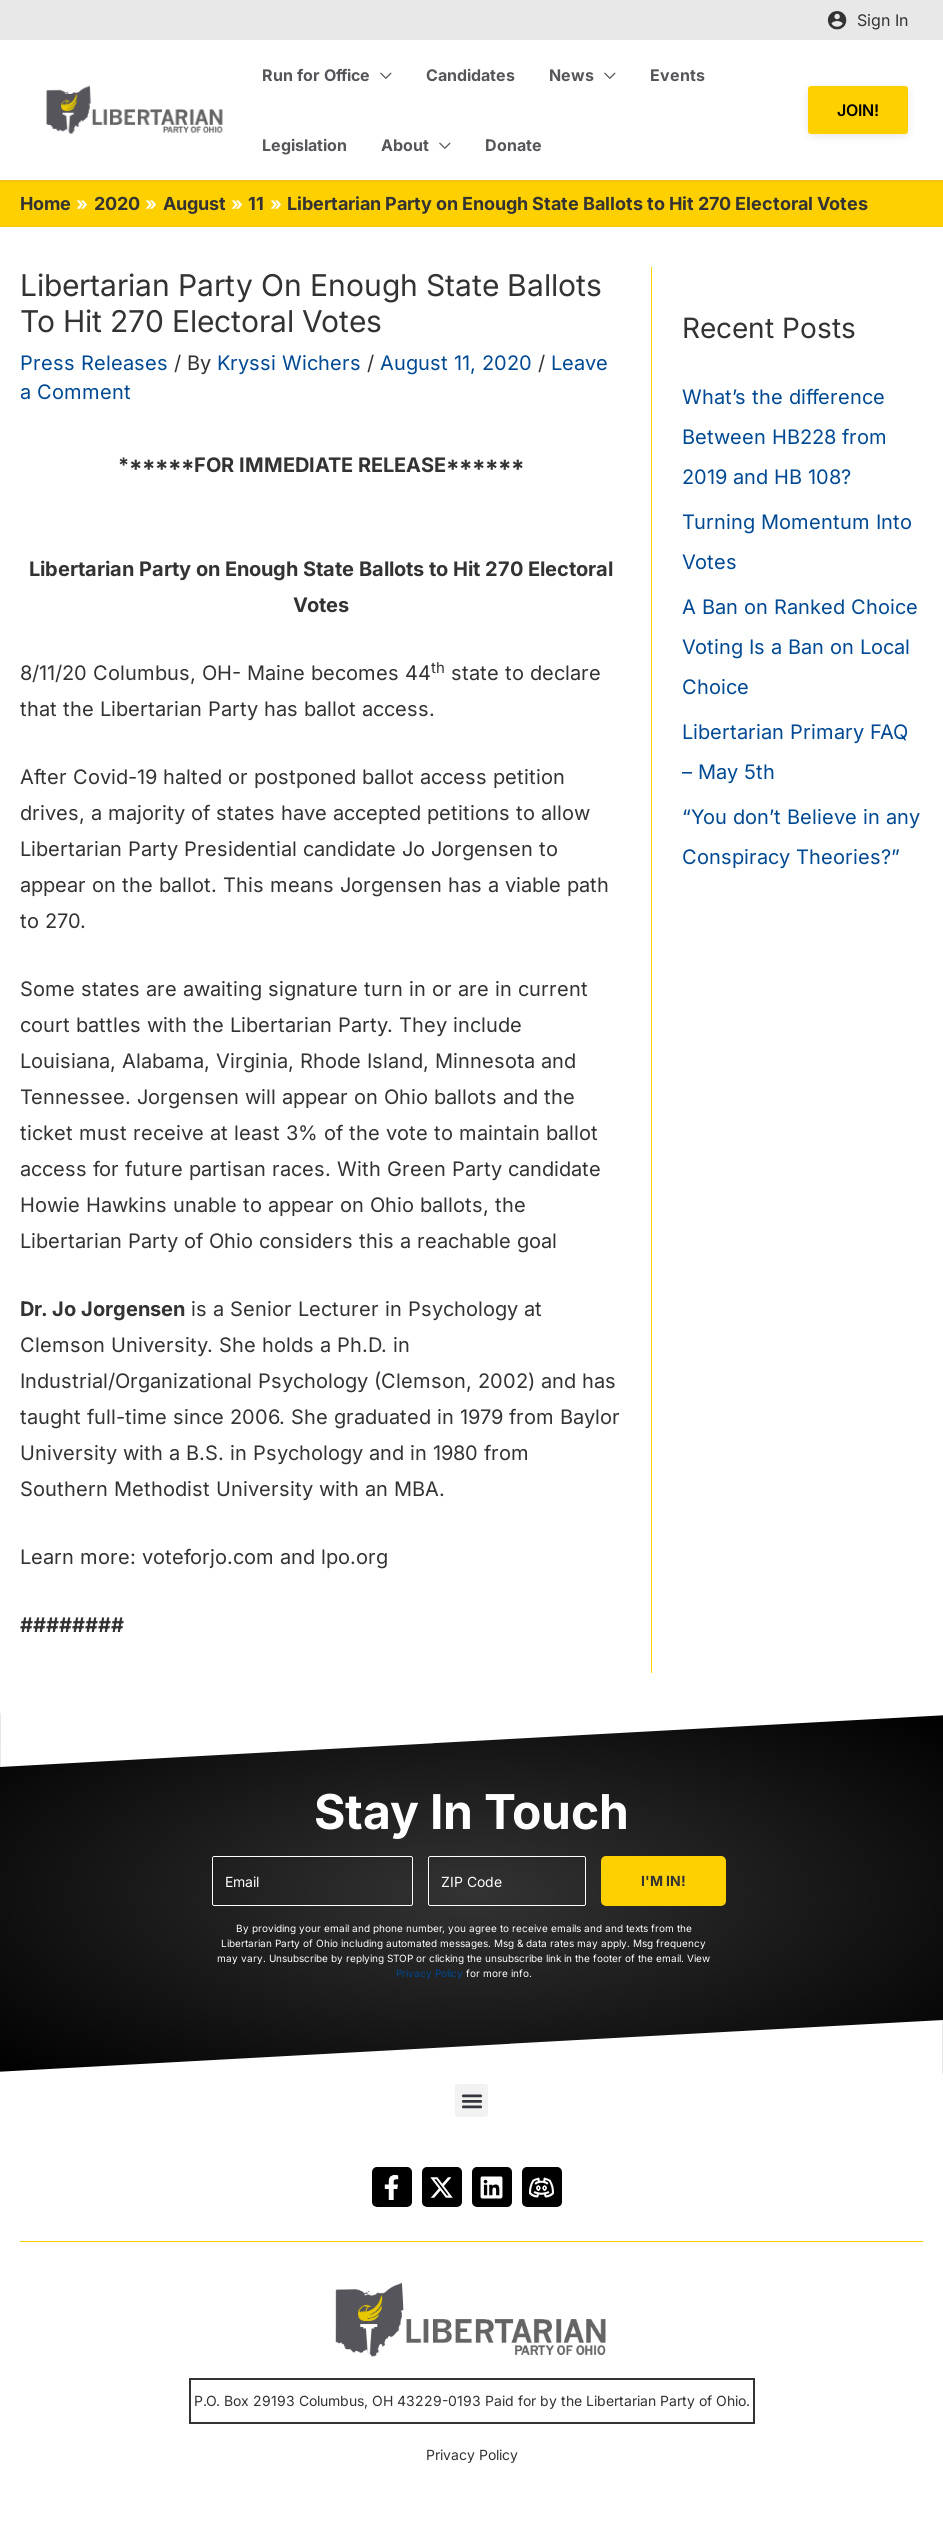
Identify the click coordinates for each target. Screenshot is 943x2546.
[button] (858, 110)
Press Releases (94, 363)
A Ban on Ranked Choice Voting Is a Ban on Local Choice (800, 647)
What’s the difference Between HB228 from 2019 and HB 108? (784, 437)
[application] (380, 75)
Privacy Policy (429, 1973)
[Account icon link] (867, 20)
